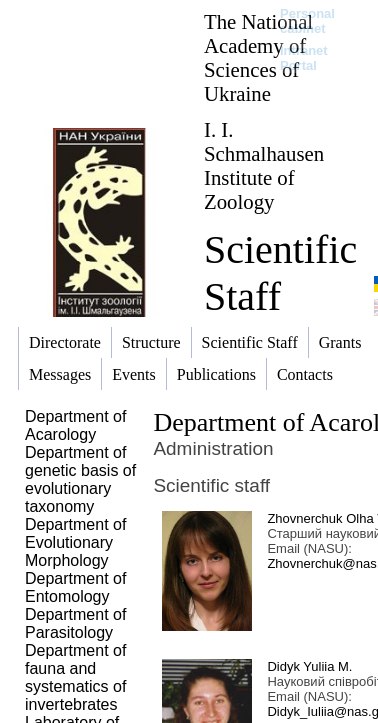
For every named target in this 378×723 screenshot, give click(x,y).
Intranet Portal (304, 58)
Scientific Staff (280, 273)
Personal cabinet (307, 21)
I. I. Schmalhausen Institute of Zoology (264, 165)
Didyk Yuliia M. (309, 666)
